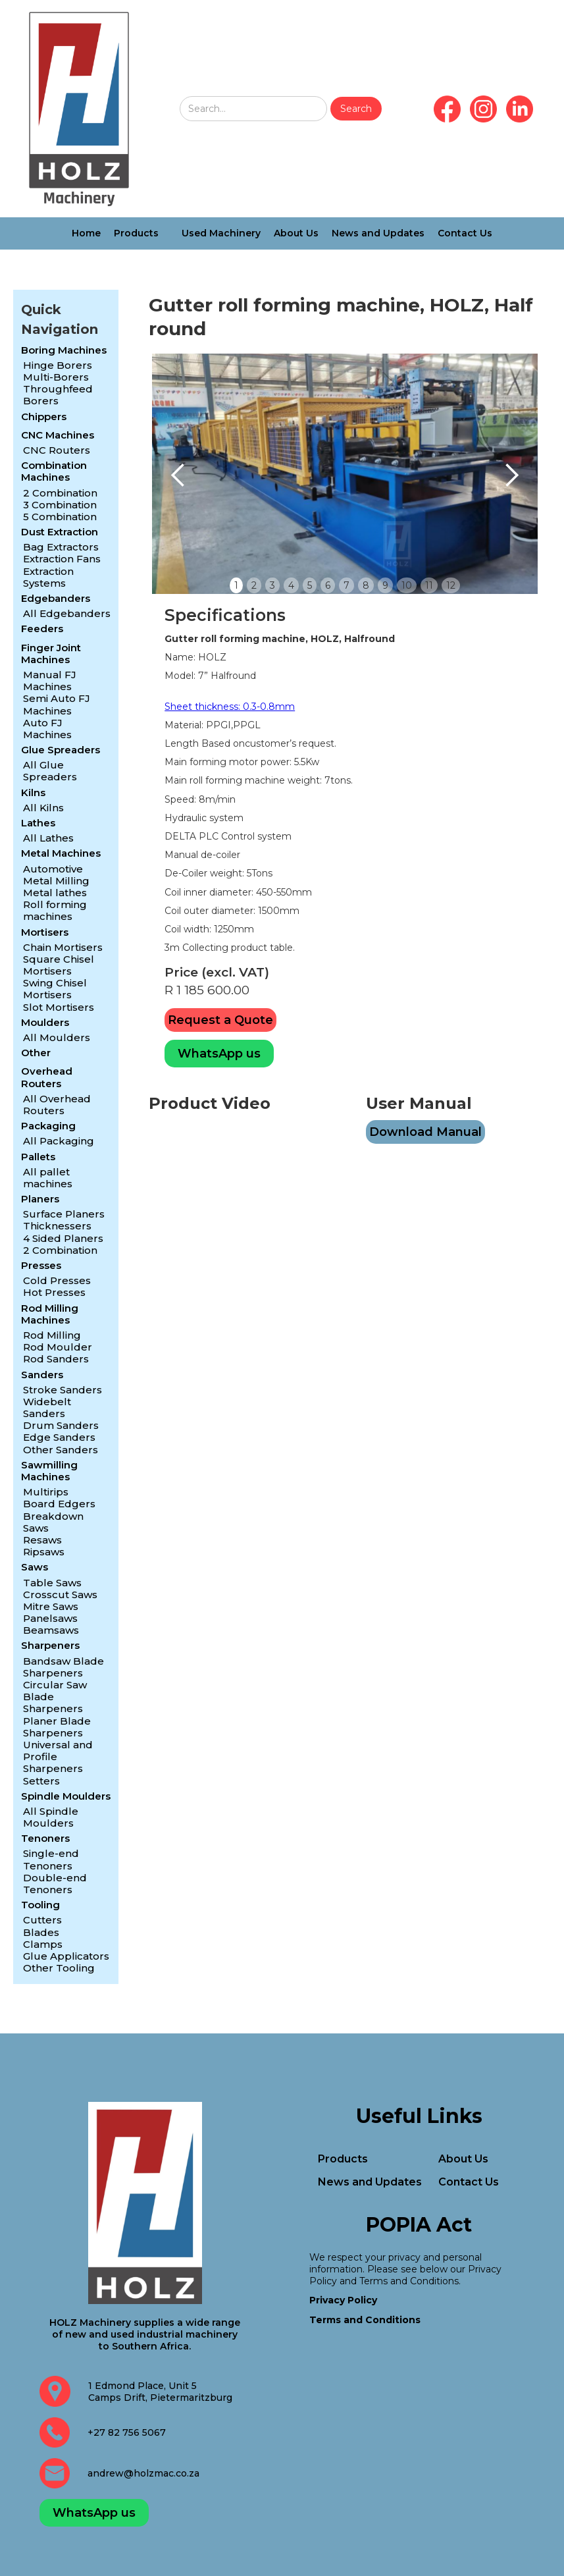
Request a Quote (220, 1020)
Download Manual (425, 1132)
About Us (296, 233)
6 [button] (327, 585)
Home (86, 233)
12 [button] (450, 585)
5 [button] (309, 585)
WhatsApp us (219, 1053)
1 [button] (236, 585)
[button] (178, 475)
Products (136, 233)
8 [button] (366, 585)
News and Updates (378, 233)
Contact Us (465, 233)
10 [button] (406, 585)
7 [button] (346, 585)
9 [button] (385, 585)
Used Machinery (221, 233)
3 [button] (272, 585)
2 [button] (254, 585)
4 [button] (291, 585)
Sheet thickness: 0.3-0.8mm (230, 706)
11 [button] (429, 585)
